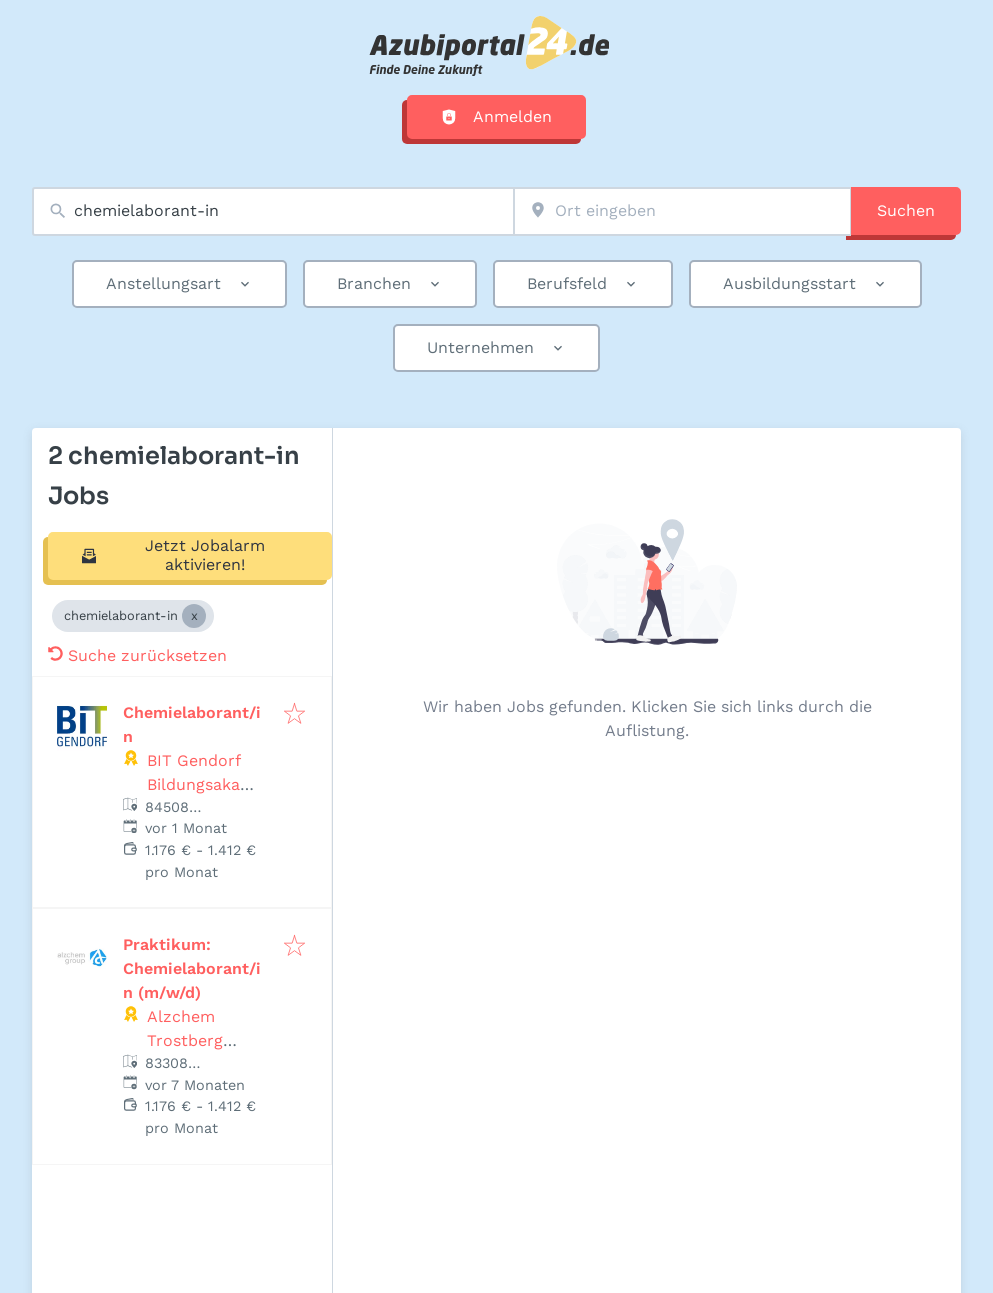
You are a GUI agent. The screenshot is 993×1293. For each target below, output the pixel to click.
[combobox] (273, 211)
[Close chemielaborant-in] (194, 616)
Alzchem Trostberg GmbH (185, 1040)
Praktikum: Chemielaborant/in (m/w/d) (192, 968)
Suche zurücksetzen (137, 655)
